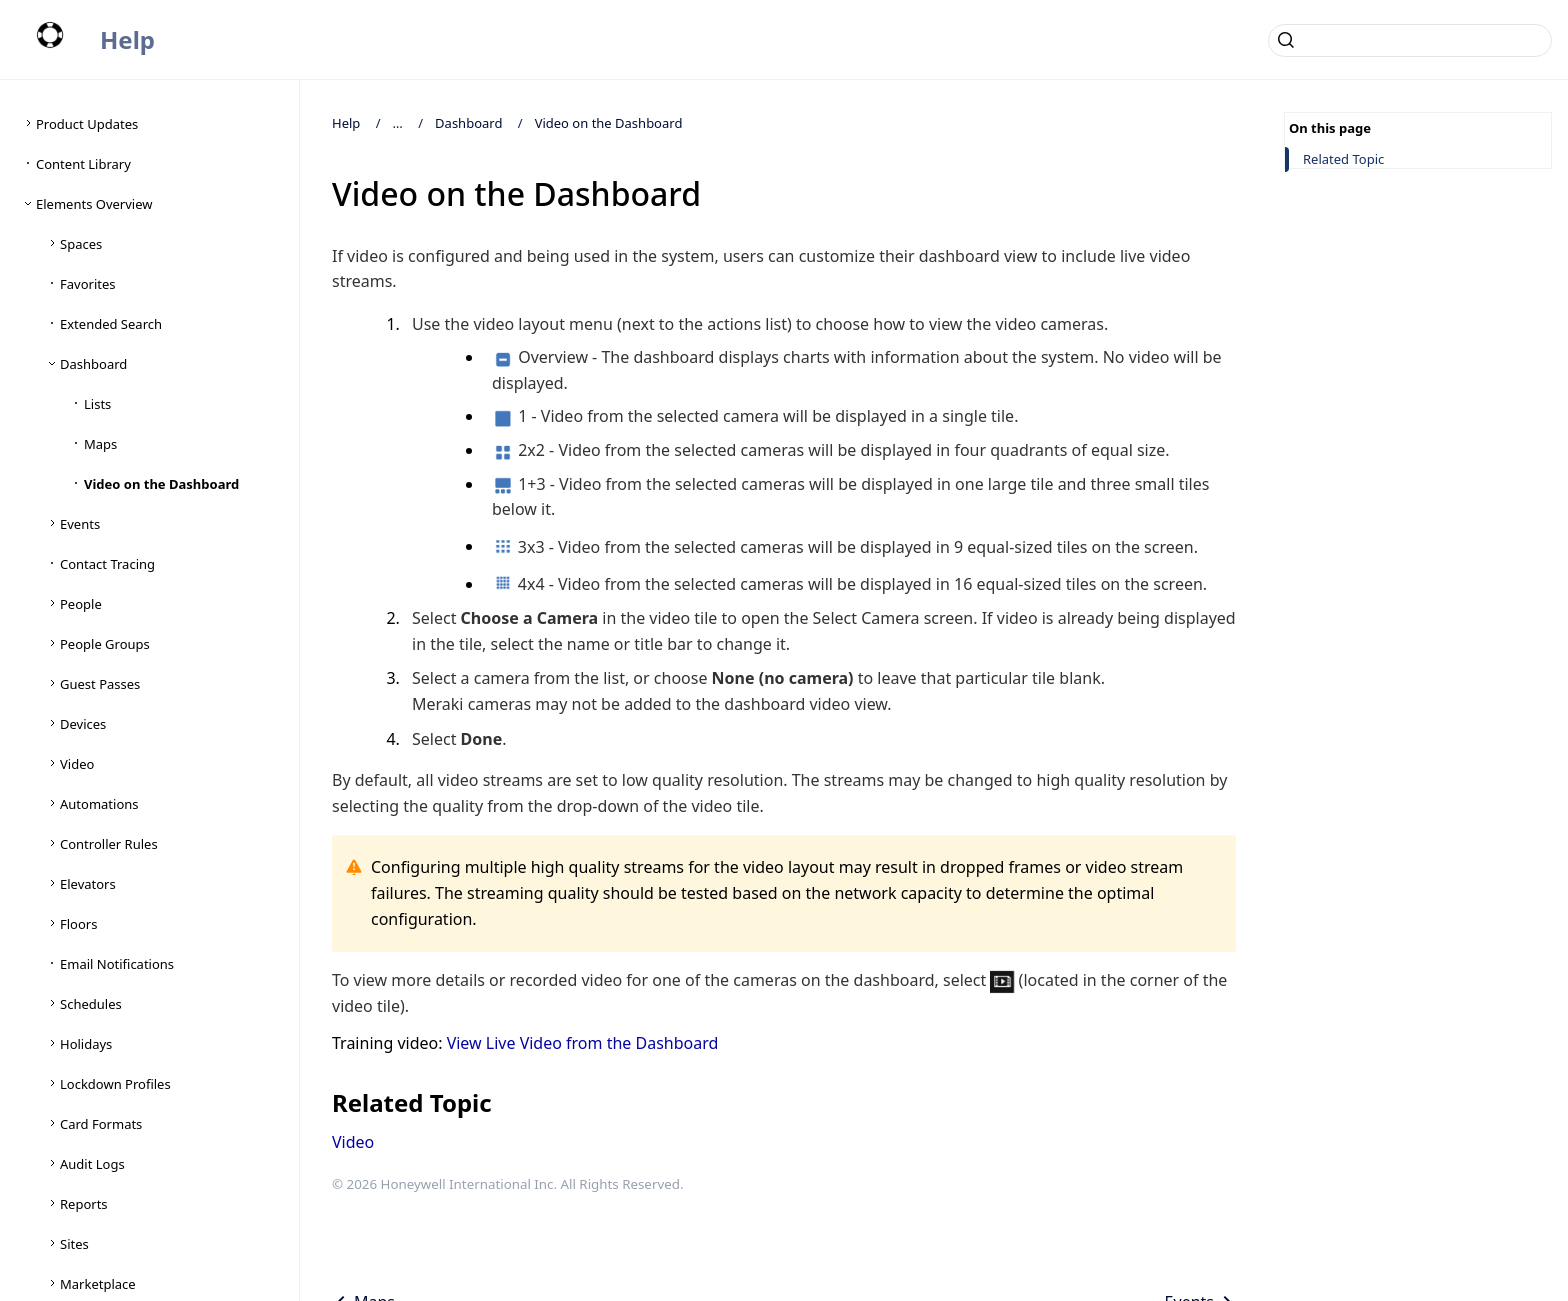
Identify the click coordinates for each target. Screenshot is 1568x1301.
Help (127, 39)
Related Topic (1343, 159)
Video (353, 1142)
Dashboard (468, 123)
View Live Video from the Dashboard (583, 1043)
